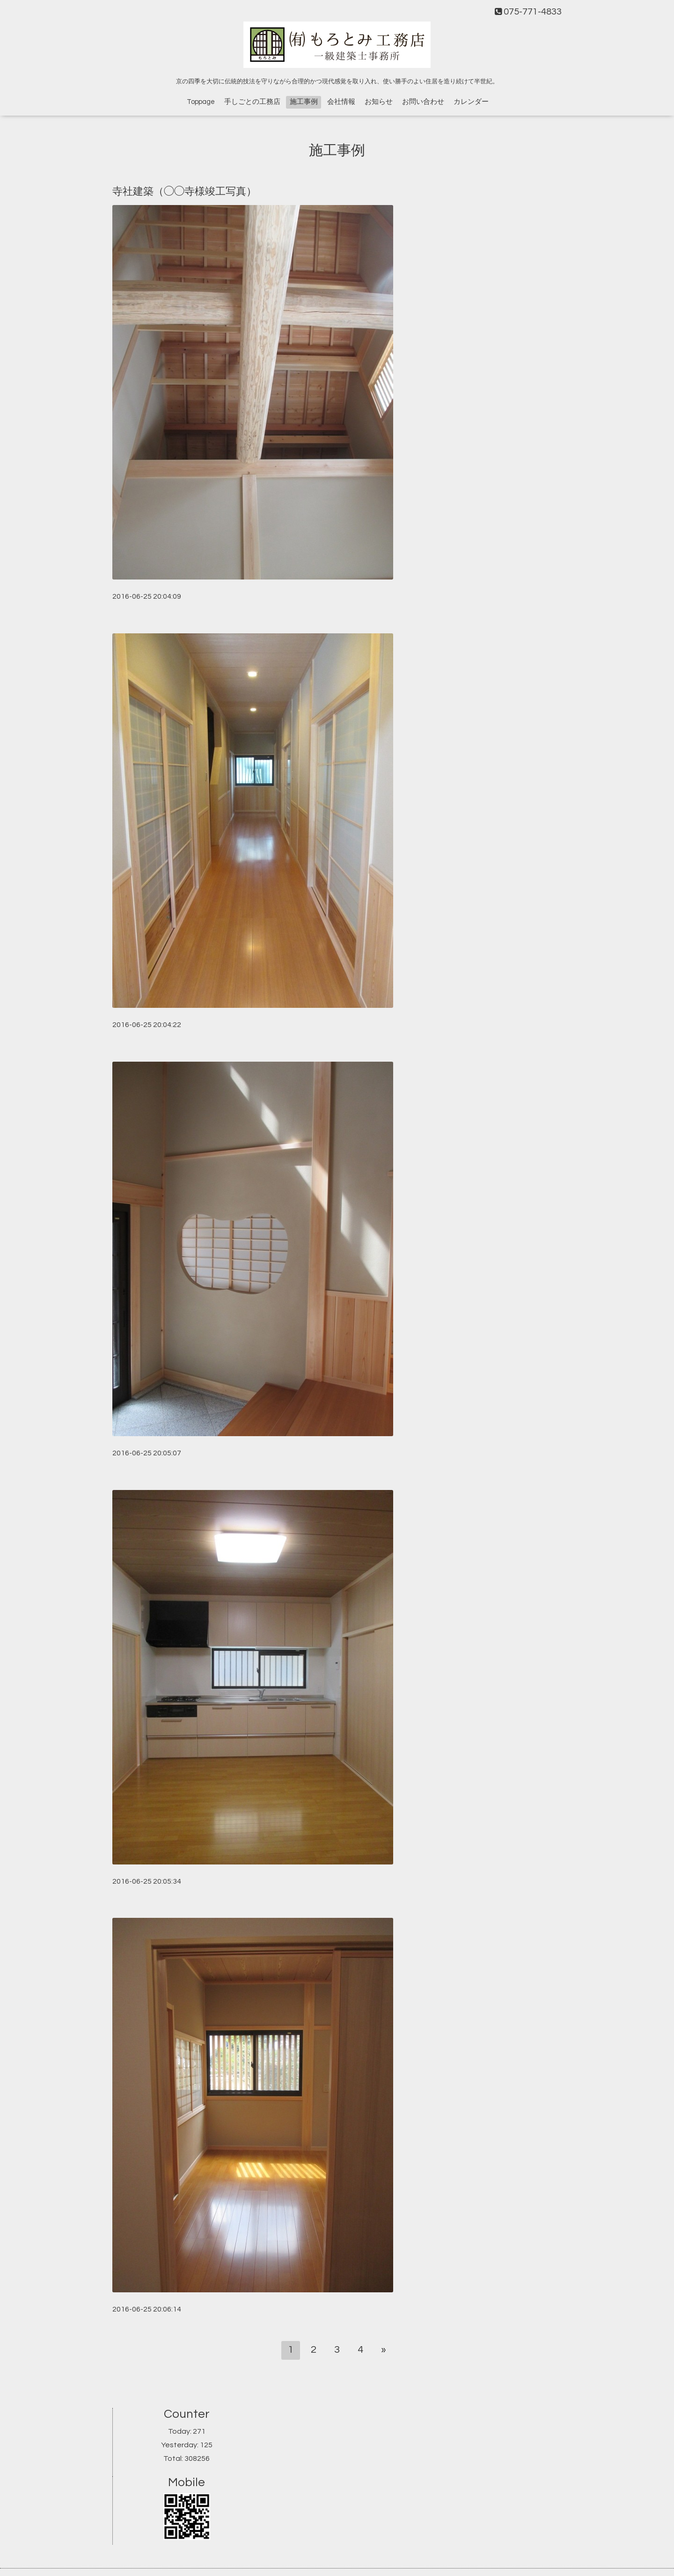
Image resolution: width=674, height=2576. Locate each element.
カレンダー (471, 101)
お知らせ (379, 101)
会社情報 (341, 101)
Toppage (201, 101)
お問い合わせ (423, 101)
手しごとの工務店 (252, 101)
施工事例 (304, 101)
